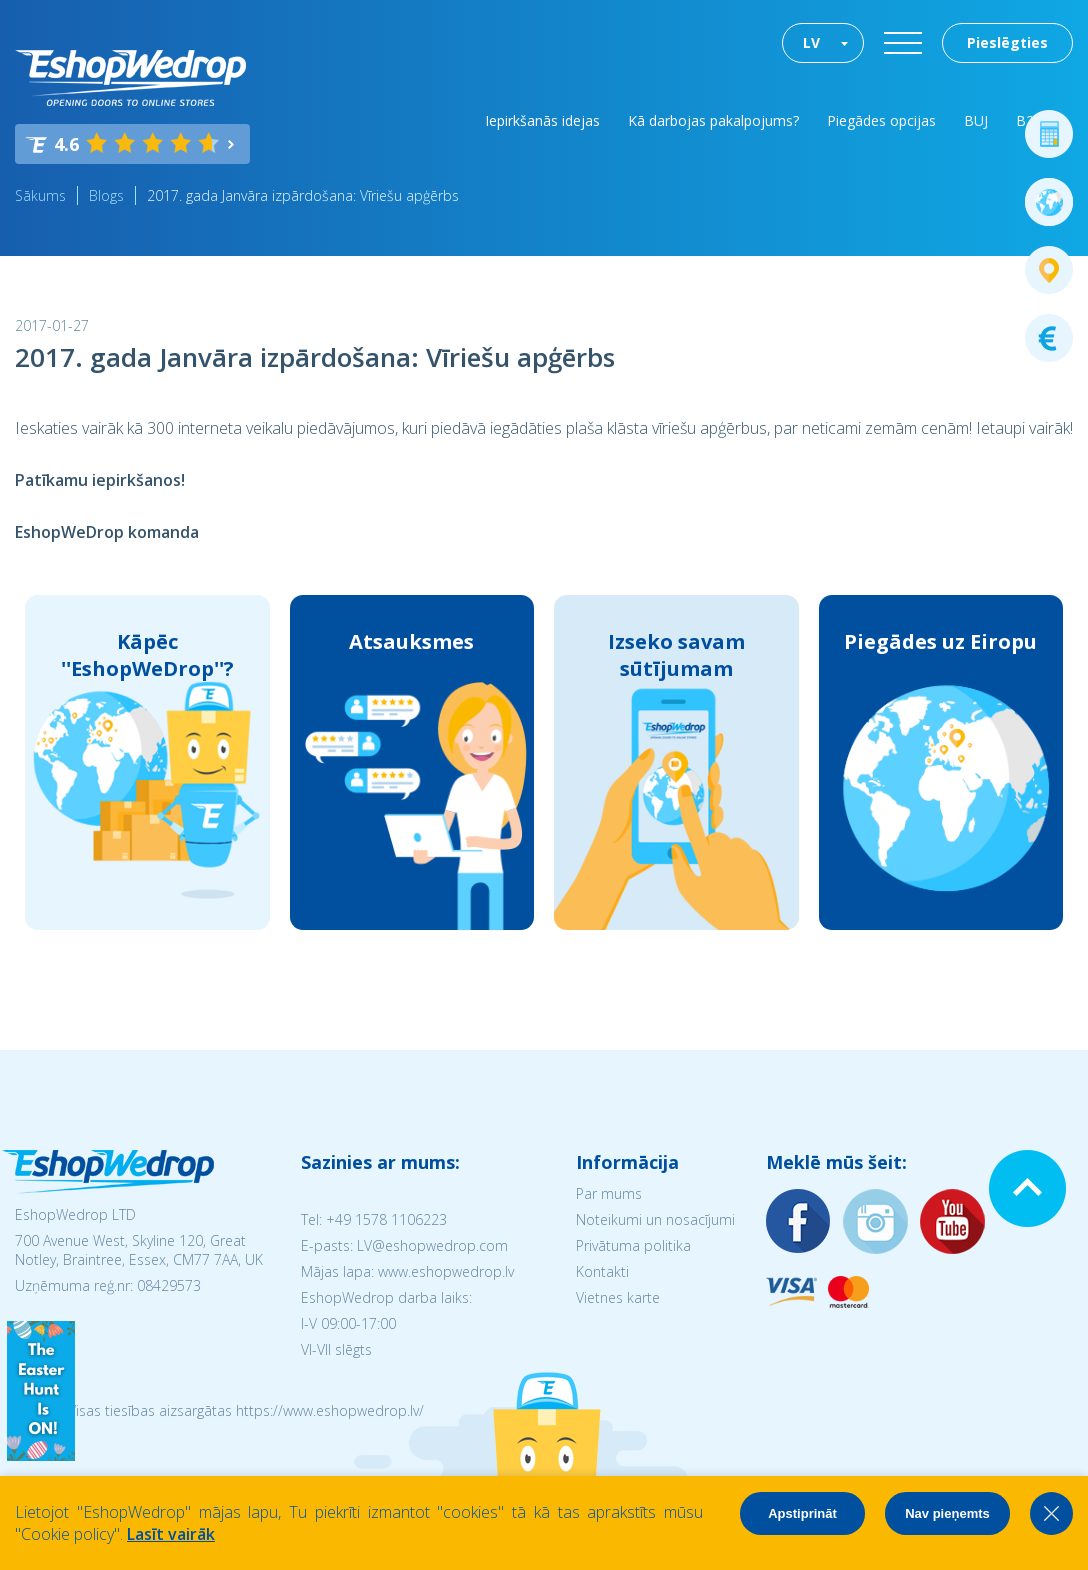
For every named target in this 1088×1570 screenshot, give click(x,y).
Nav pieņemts (947, 1513)
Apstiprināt (802, 1513)
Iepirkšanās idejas (542, 120)
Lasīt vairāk (171, 1534)
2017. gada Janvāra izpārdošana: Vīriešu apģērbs (303, 195)
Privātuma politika (633, 1245)
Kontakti (602, 1271)
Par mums (609, 1193)
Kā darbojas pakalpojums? (713, 120)
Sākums (40, 195)
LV (811, 42)
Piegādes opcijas (881, 120)
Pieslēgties (1007, 42)
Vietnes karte (618, 1297)
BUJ (976, 120)
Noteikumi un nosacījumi (655, 1219)
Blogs (106, 195)
